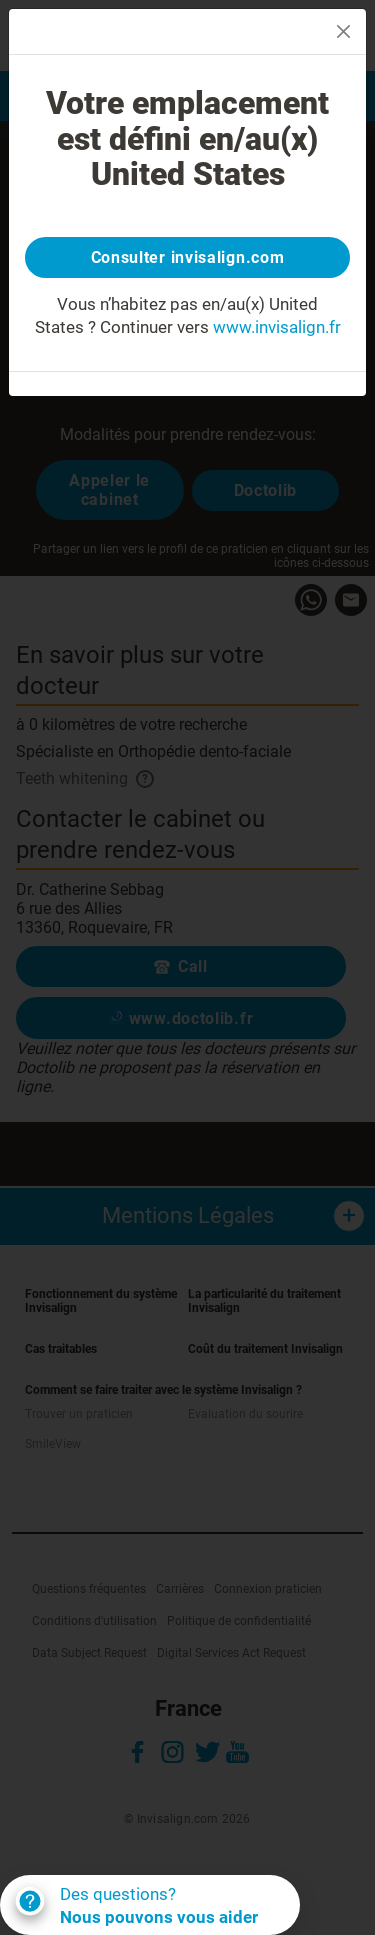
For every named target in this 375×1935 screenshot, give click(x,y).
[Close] (343, 31)
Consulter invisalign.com (188, 257)
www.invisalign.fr (277, 327)
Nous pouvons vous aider (159, 1917)
